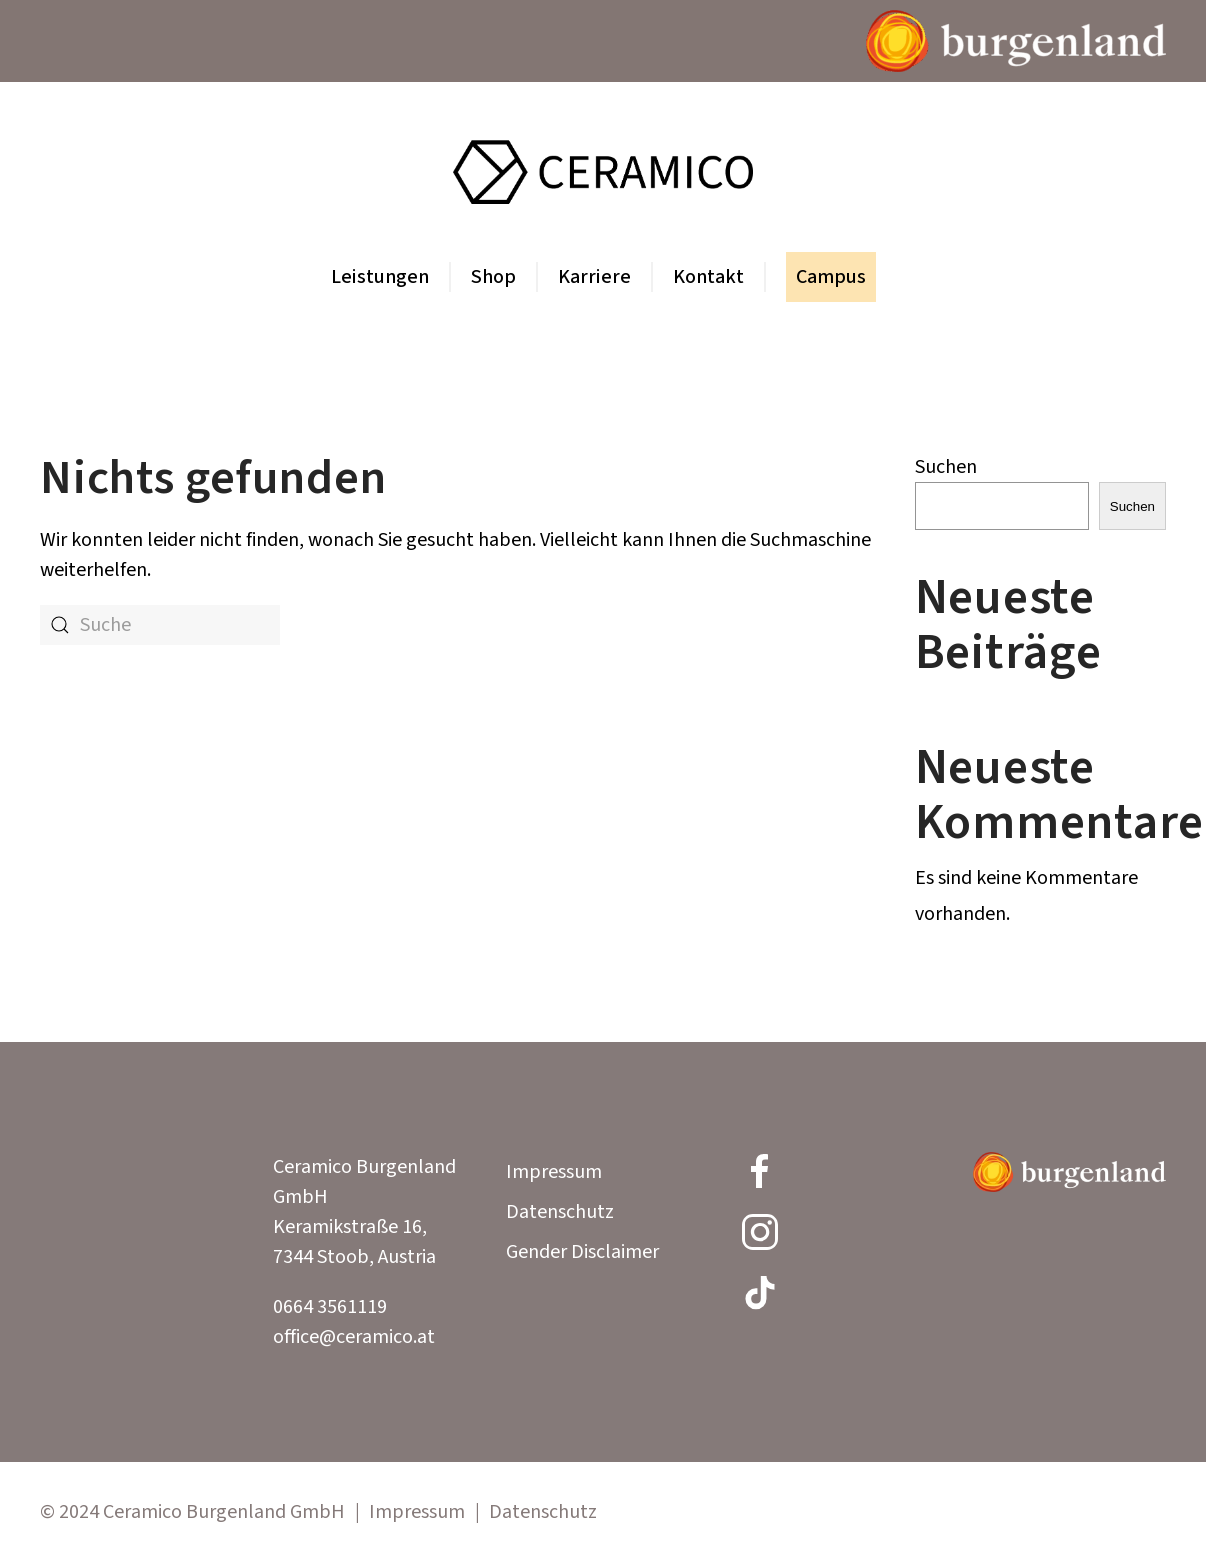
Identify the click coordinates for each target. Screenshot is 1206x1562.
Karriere (594, 277)
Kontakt (708, 277)
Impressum (554, 1172)
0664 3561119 (330, 1307)
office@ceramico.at (354, 1337)
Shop (493, 277)
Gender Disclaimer (582, 1252)
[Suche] (160, 625)
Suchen (946, 467)
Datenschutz (560, 1212)
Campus (831, 277)
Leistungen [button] (380, 277)
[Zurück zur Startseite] (603, 172)
